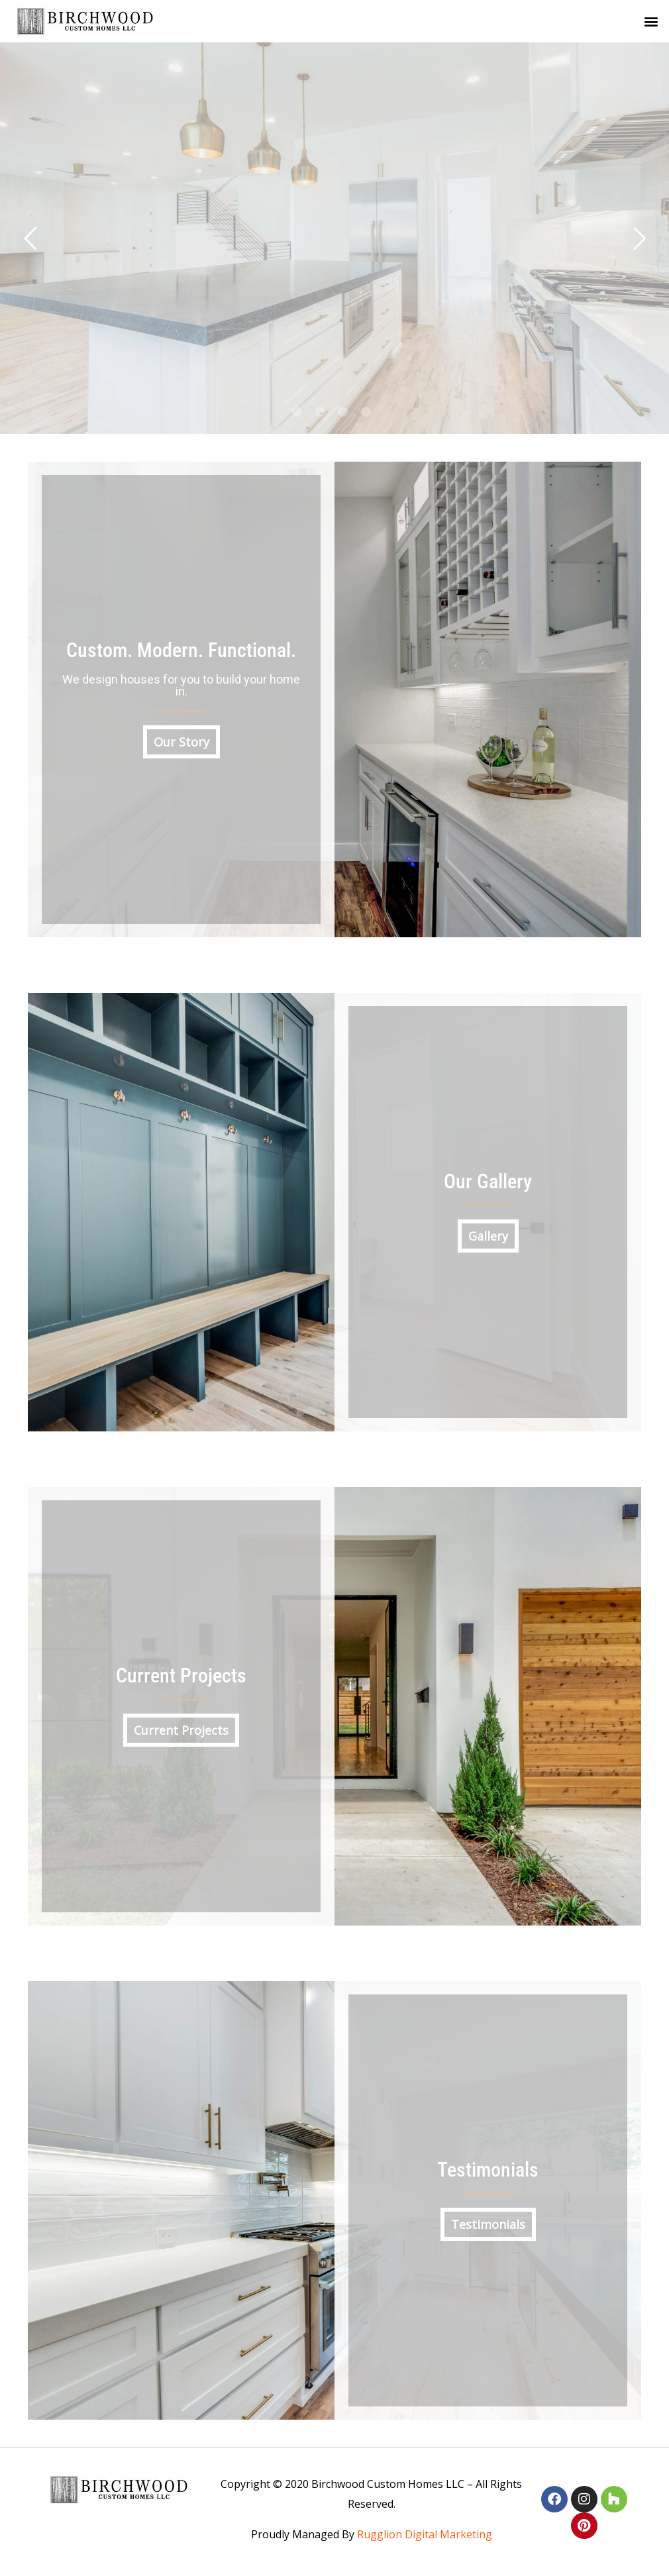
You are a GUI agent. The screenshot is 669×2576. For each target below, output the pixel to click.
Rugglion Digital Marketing (424, 2534)
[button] (651, 21)
